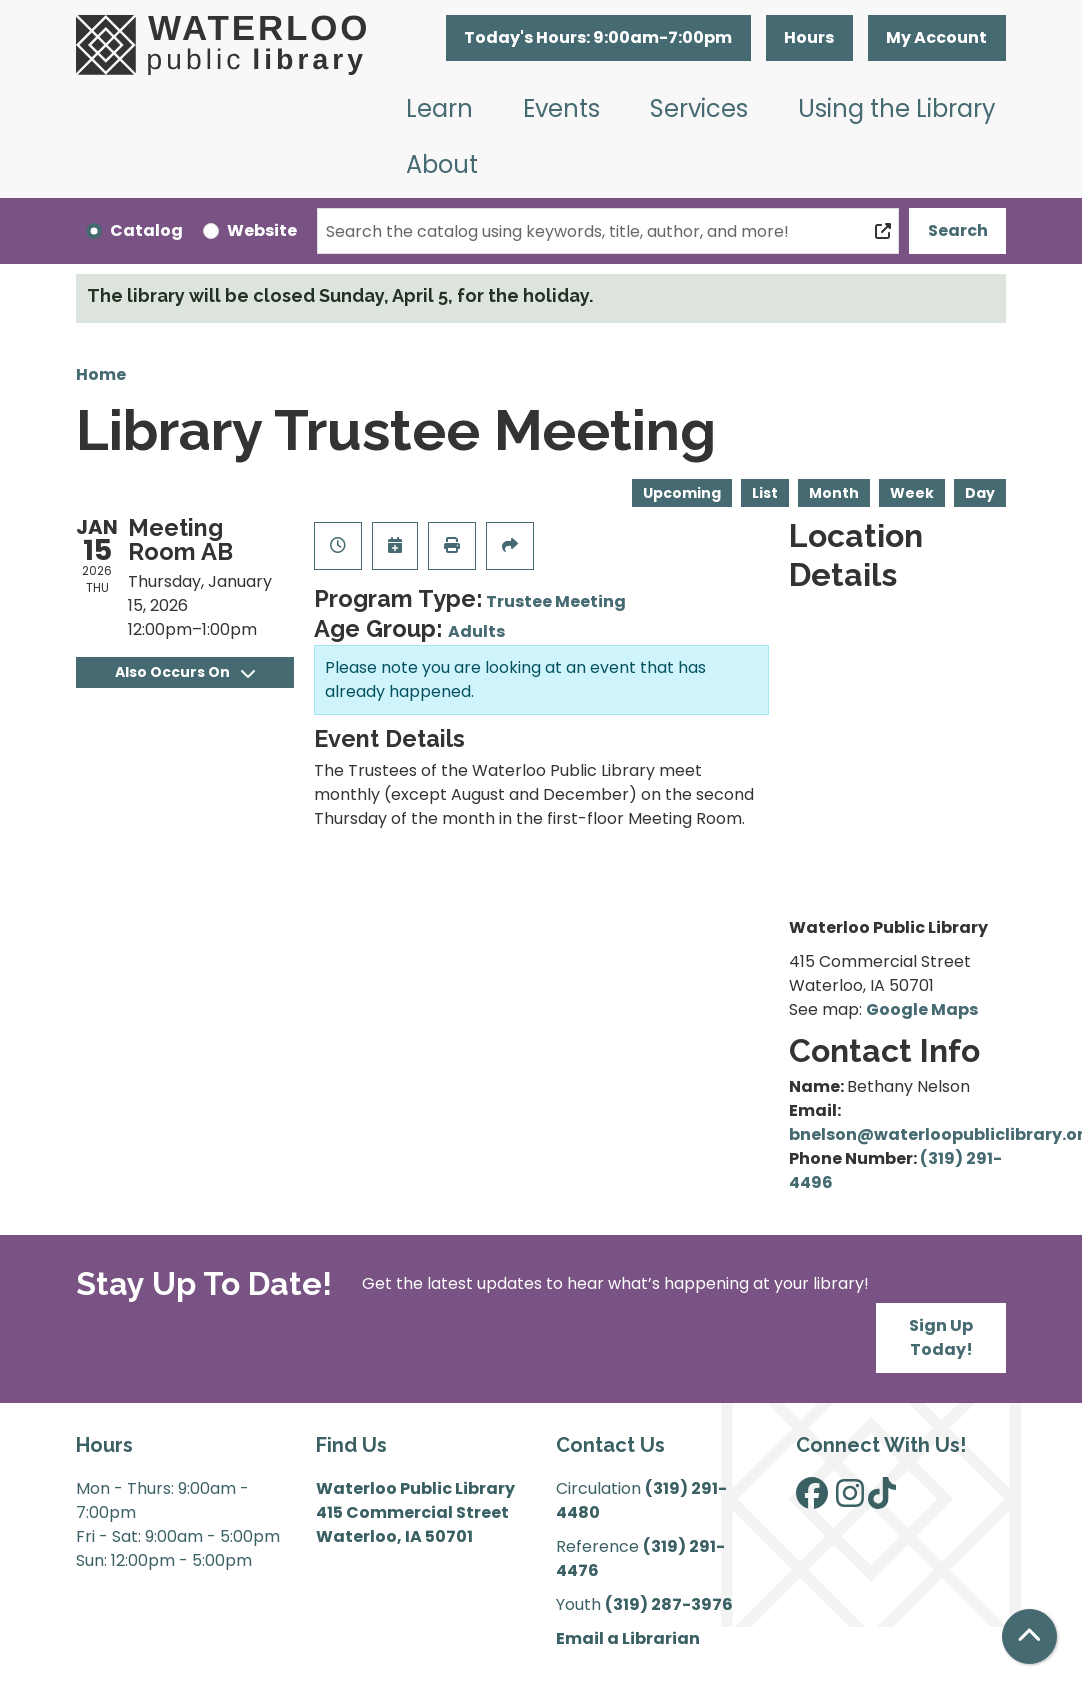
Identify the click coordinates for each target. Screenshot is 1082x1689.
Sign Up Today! (941, 1337)
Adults (476, 631)
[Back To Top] (1029, 1636)
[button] (598, 38)
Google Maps (922, 1009)
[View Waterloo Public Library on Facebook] (812, 1499)
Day (980, 493)
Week (912, 493)
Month (834, 493)
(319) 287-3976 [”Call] (669, 1604)
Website (262, 230)
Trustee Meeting (556, 601)
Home (101, 374)
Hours (809, 37)
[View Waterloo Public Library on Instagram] (850, 1499)
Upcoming (682, 493)
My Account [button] (936, 37)
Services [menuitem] (699, 108)
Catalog (146, 230)
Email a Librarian (628, 1638)
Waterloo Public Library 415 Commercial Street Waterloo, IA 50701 (415, 1512)
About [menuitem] (442, 164)
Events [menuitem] (561, 108)
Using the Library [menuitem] (897, 108)
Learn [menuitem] (439, 108)
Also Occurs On (185, 672)
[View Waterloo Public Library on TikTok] (882, 1499)
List (765, 493)
